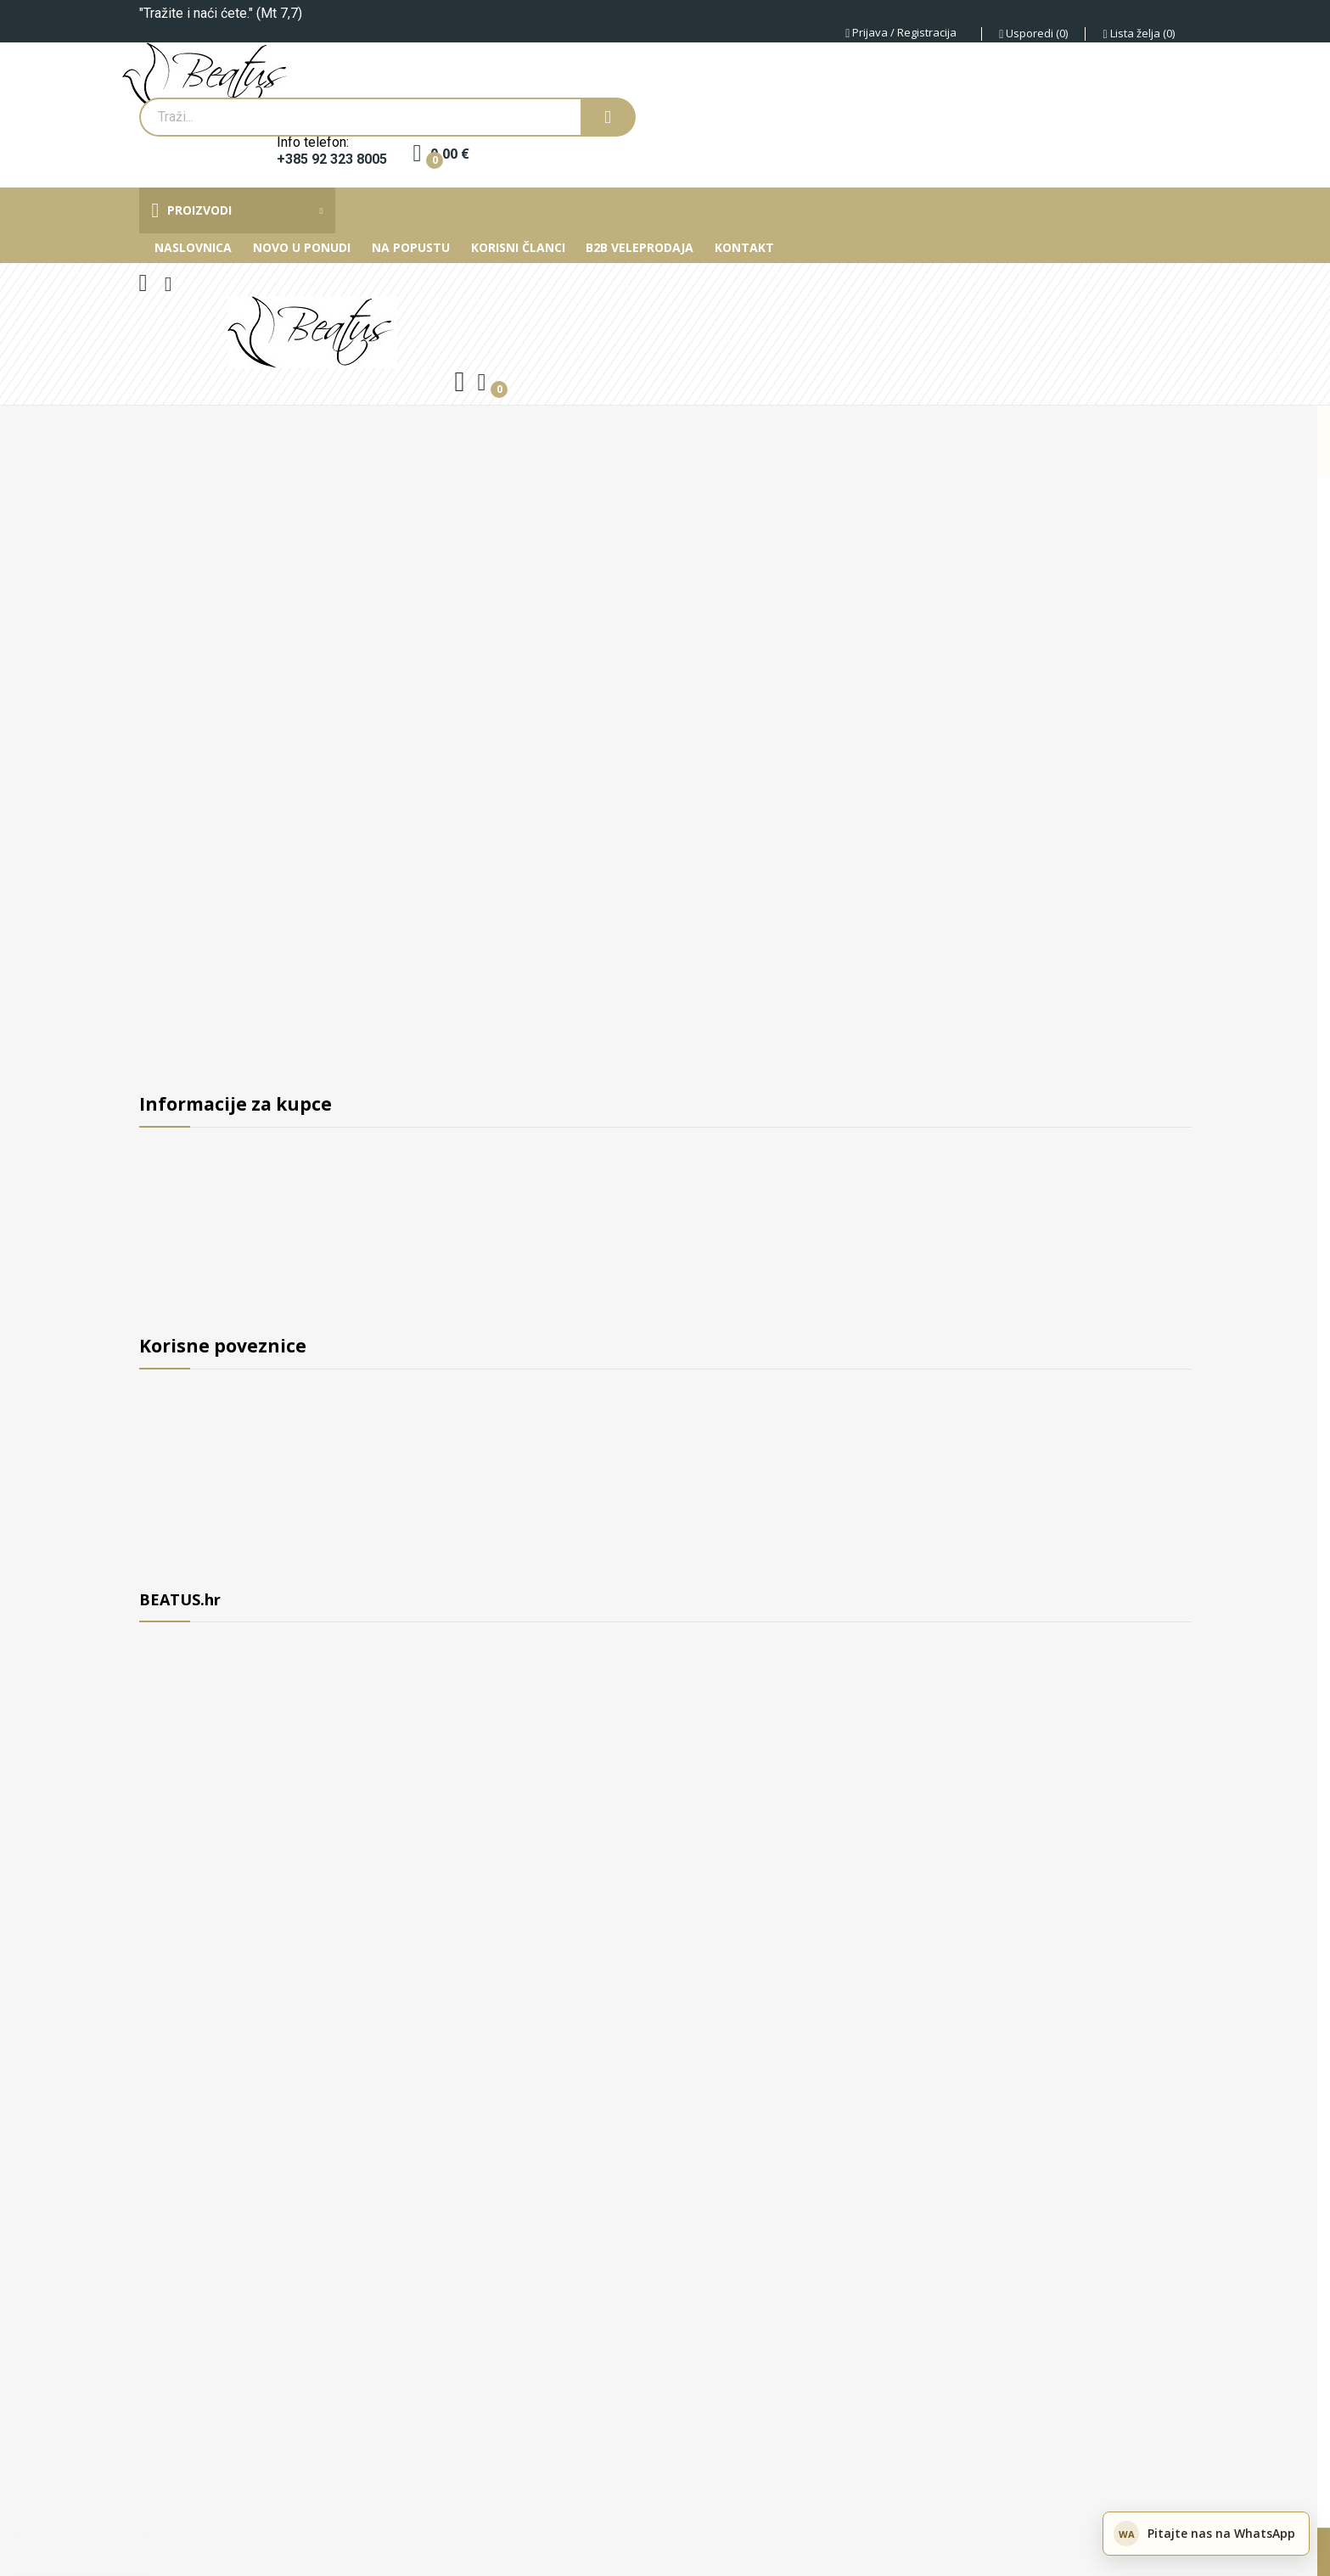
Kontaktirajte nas (194, 1326)
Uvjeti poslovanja (194, 1200)
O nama (163, 1137)
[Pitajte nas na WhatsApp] (1206, 2534)
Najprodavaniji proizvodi (217, 1442)
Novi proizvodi (185, 1379)
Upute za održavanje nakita (226, 1473)
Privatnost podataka (204, 1294)
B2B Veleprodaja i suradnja (225, 1169)
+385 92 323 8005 (332, 159)
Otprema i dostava (197, 1232)
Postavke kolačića (578, 2551)
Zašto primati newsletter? (220, 1505)
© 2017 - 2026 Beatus (205, 2492)
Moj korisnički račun (204, 1568)
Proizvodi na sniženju (207, 1411)
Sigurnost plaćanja (199, 1263)
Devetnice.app (181, 2517)
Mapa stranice (184, 1536)
